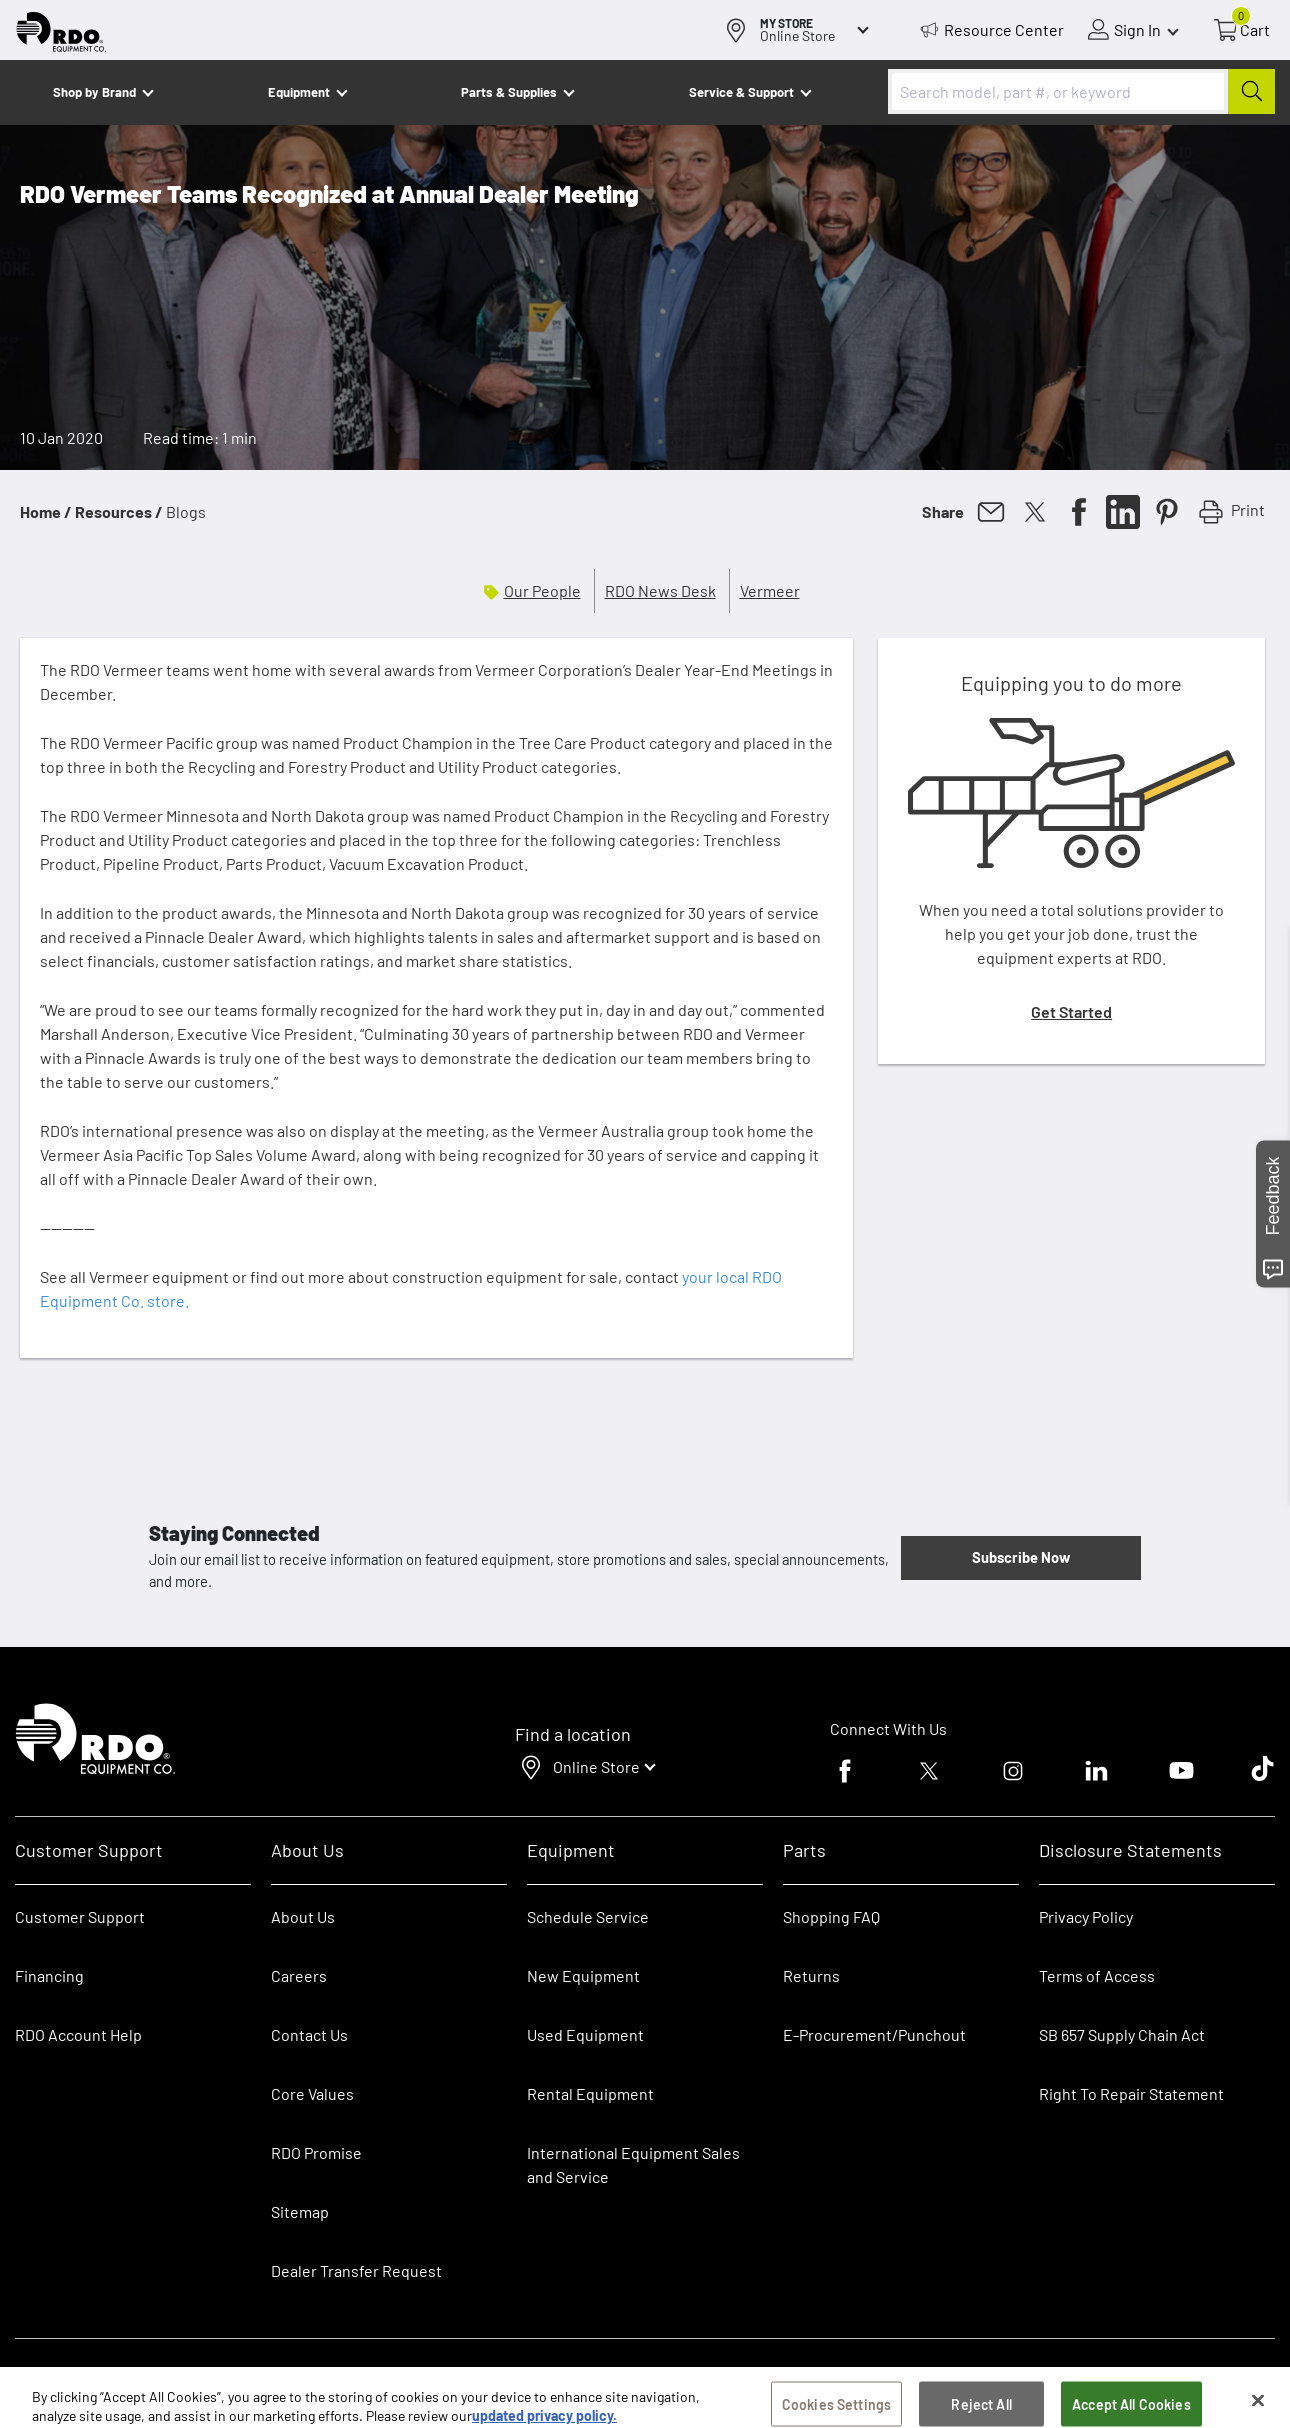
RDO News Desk (660, 590)
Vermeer (770, 590)
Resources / (119, 511)
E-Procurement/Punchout (874, 2034)
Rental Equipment (592, 2093)
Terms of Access (1097, 1975)
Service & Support (741, 92)
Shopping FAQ (831, 1916)
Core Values (312, 2093)
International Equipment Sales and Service (633, 2164)
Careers (299, 1975)
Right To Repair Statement (1131, 2093)
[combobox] (1081, 91)
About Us (303, 1916)
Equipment (299, 92)
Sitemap (300, 2211)
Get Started (1071, 1011)
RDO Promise (316, 2152)
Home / (46, 511)
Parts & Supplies (509, 92)
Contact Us (309, 2034)
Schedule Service (588, 1916)
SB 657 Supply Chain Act (1122, 2034)
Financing (49, 1975)
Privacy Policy (1086, 1916)
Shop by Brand (94, 92)
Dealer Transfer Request (356, 2270)
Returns (811, 1975)
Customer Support (80, 1916)
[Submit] (1251, 91)
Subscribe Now (1021, 1557)
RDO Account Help (78, 2034)
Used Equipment (585, 2034)
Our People (542, 590)
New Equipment (583, 1975)
